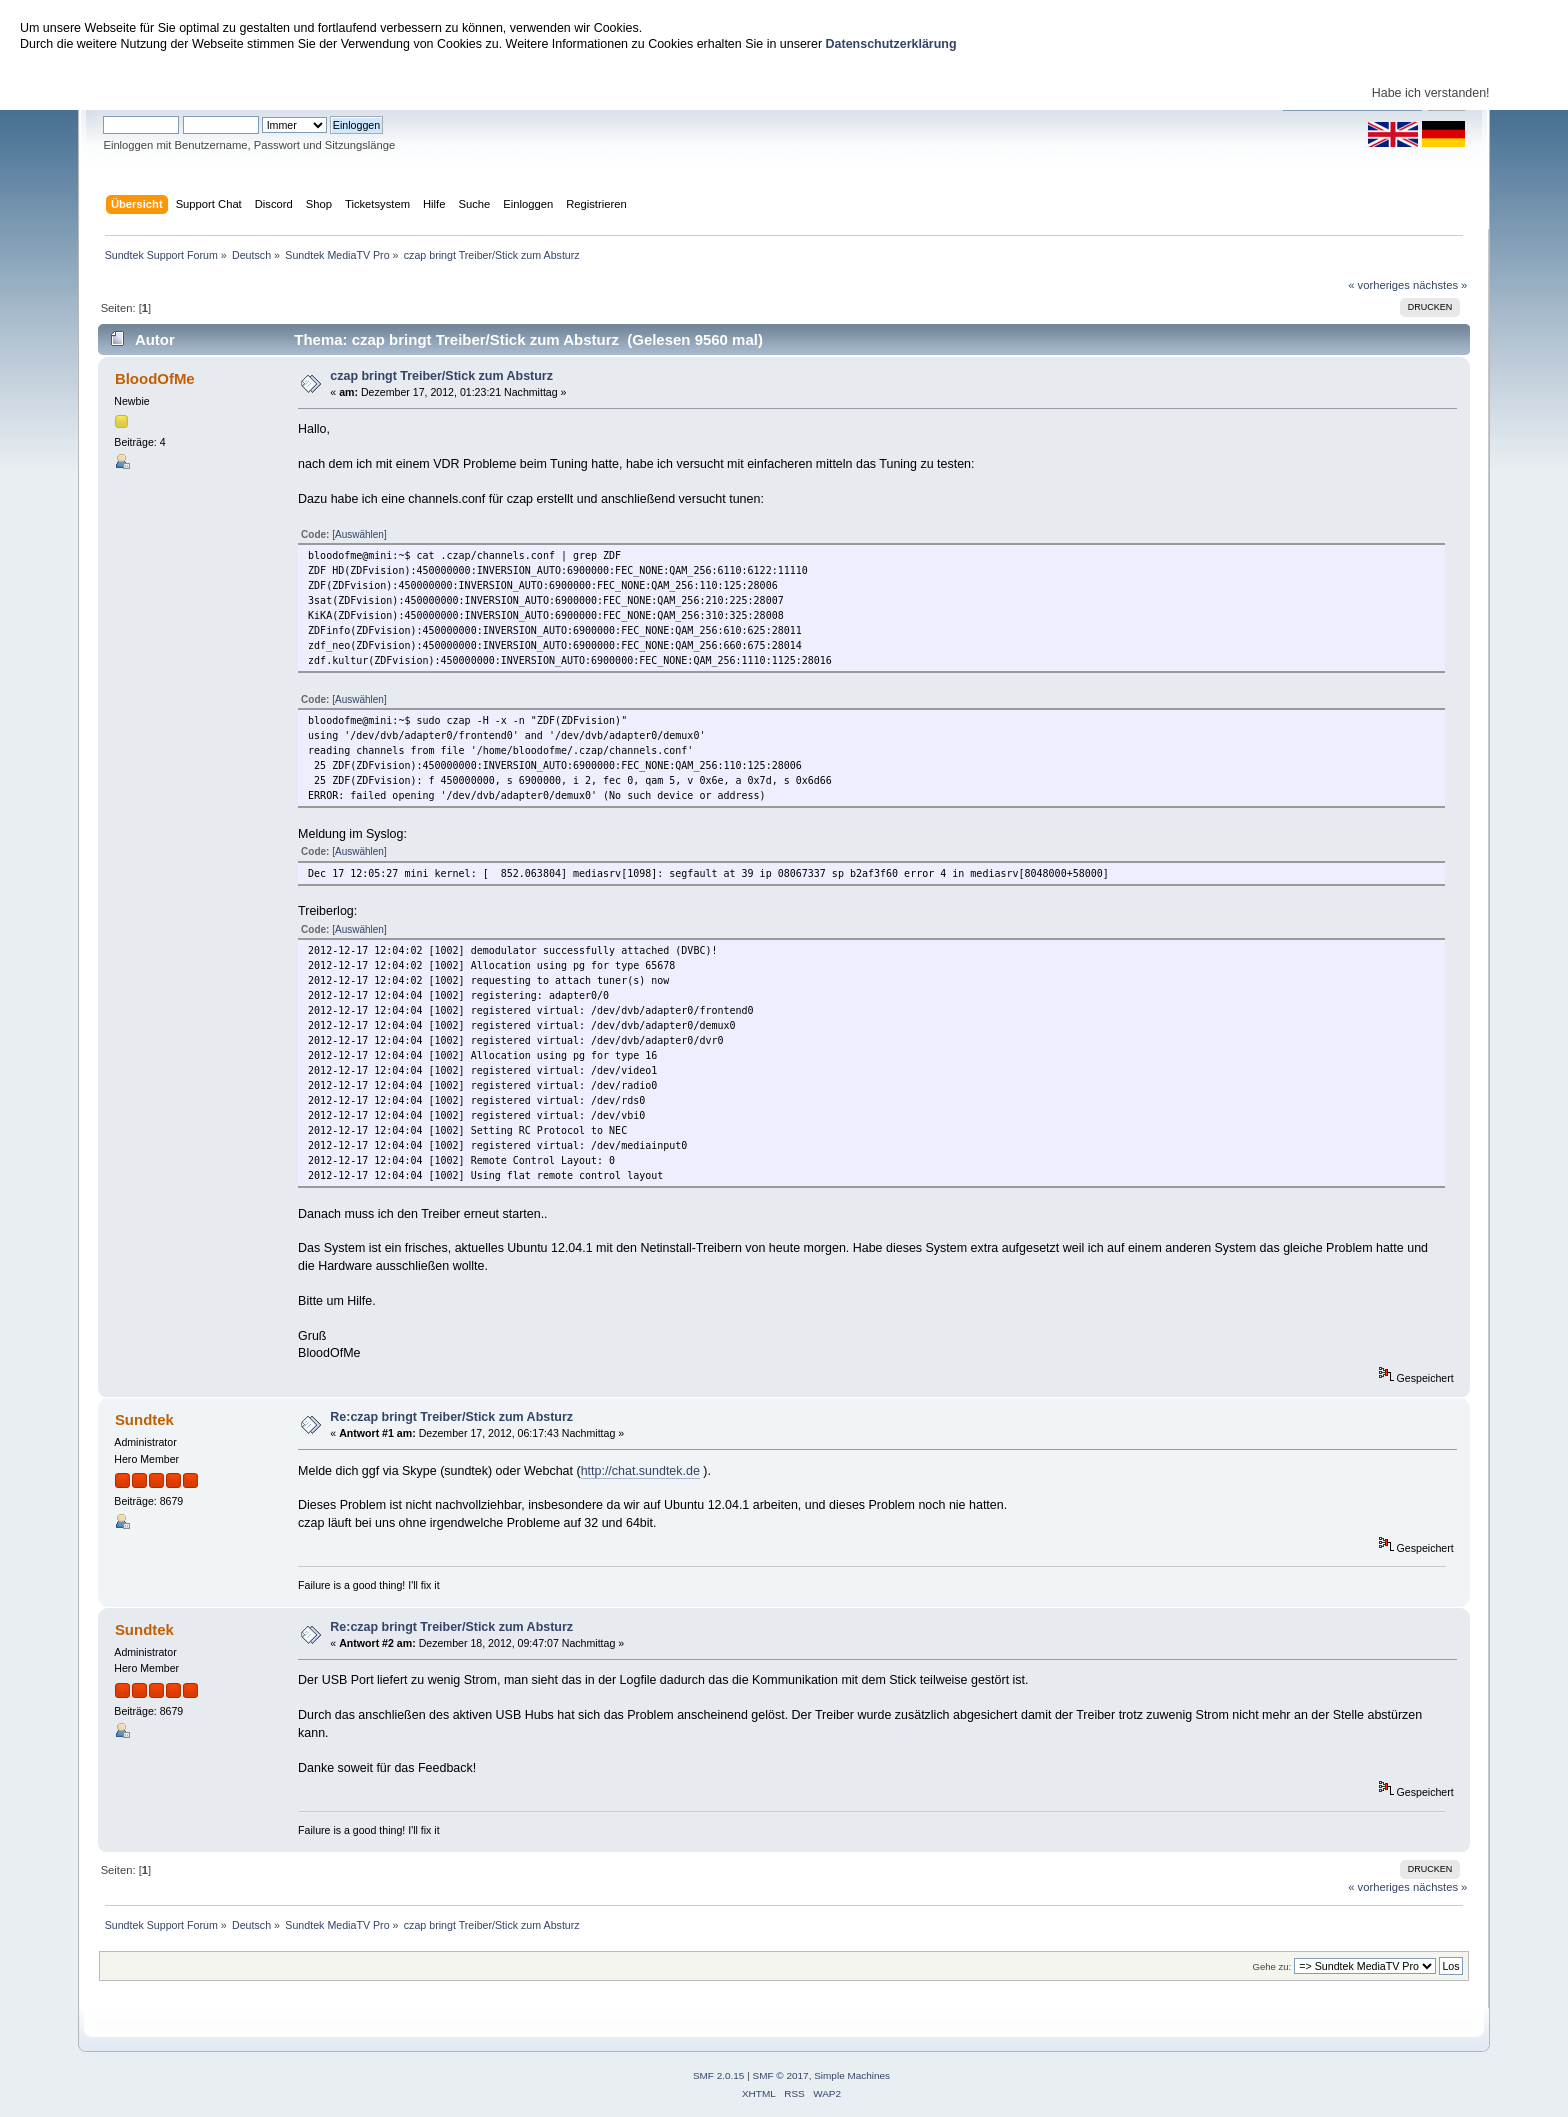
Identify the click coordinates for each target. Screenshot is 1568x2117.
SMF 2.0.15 (719, 2075)
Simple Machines (852, 2075)
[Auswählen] (359, 534)
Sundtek (144, 1419)
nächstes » (1440, 285)
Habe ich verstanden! (1431, 93)
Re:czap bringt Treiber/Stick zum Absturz (451, 1417)
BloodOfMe (155, 378)
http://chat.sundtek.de (640, 1471)
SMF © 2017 (781, 2075)
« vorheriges (1379, 285)
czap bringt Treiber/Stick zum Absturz (441, 376)
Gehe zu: (1271, 1966)
